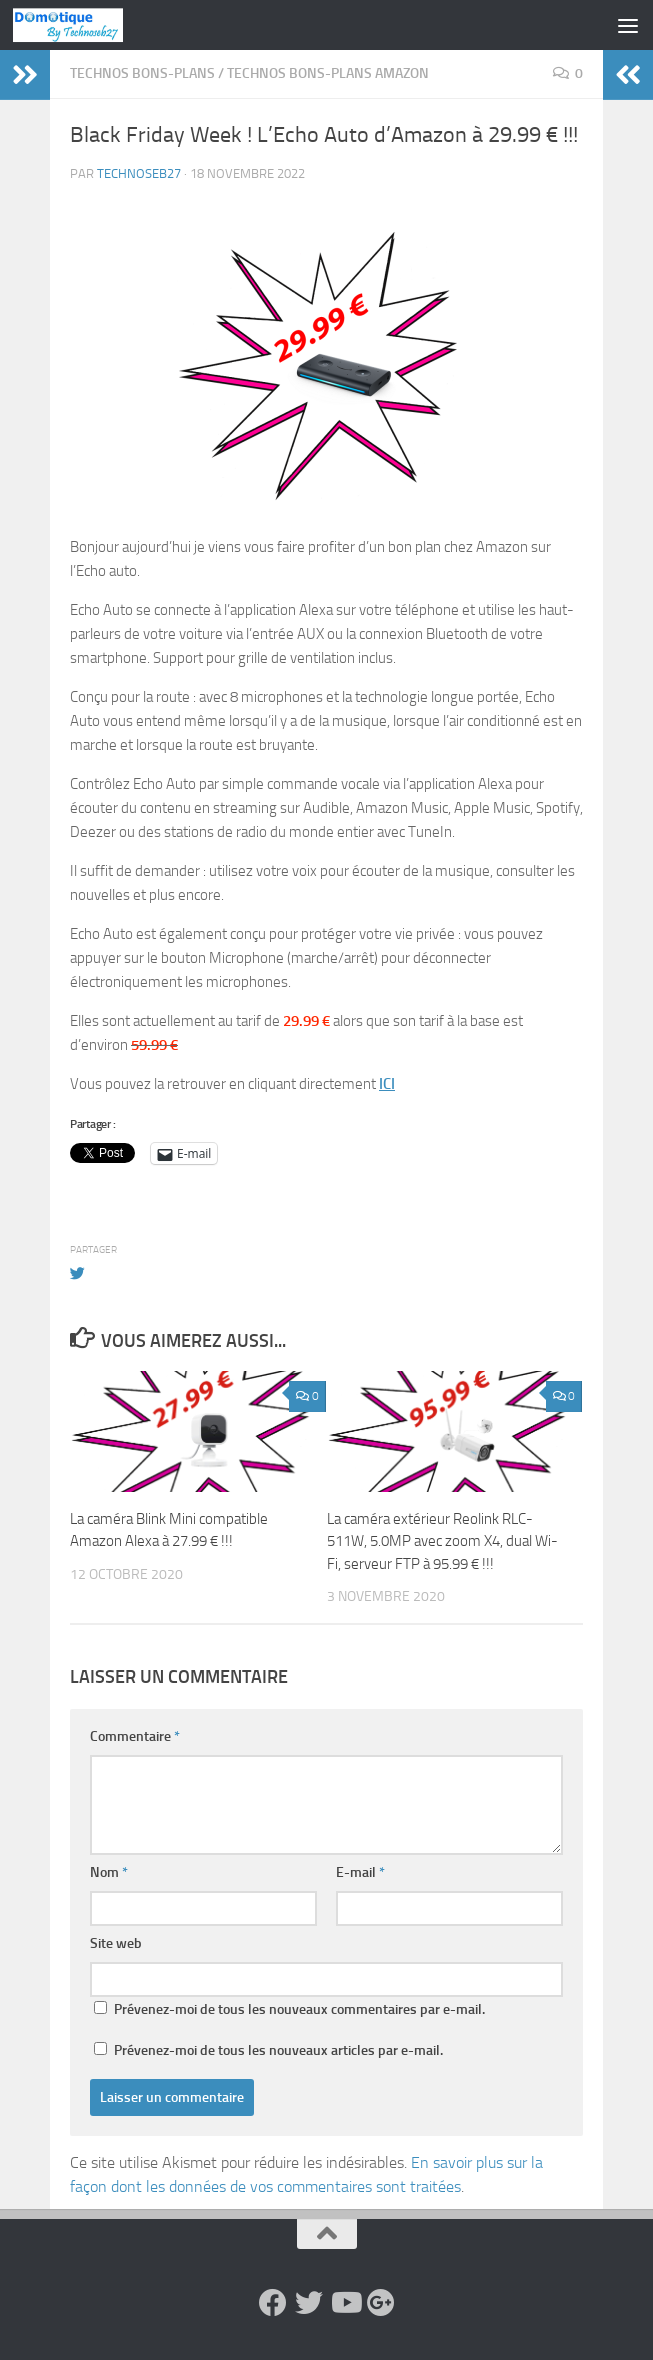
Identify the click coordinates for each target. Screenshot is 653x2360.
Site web (116, 1943)
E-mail (360, 1872)
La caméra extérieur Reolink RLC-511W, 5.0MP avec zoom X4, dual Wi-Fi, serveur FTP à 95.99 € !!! (442, 1541)
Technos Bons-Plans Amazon (328, 73)
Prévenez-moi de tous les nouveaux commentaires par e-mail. (299, 2009)
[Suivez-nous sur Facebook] (273, 2303)
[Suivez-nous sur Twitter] (309, 2303)
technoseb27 (139, 173)
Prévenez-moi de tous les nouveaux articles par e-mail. (278, 2050)
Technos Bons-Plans (142, 73)
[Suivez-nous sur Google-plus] (381, 2303)
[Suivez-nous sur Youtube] (345, 2303)
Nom (109, 1872)
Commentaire (135, 1736)
